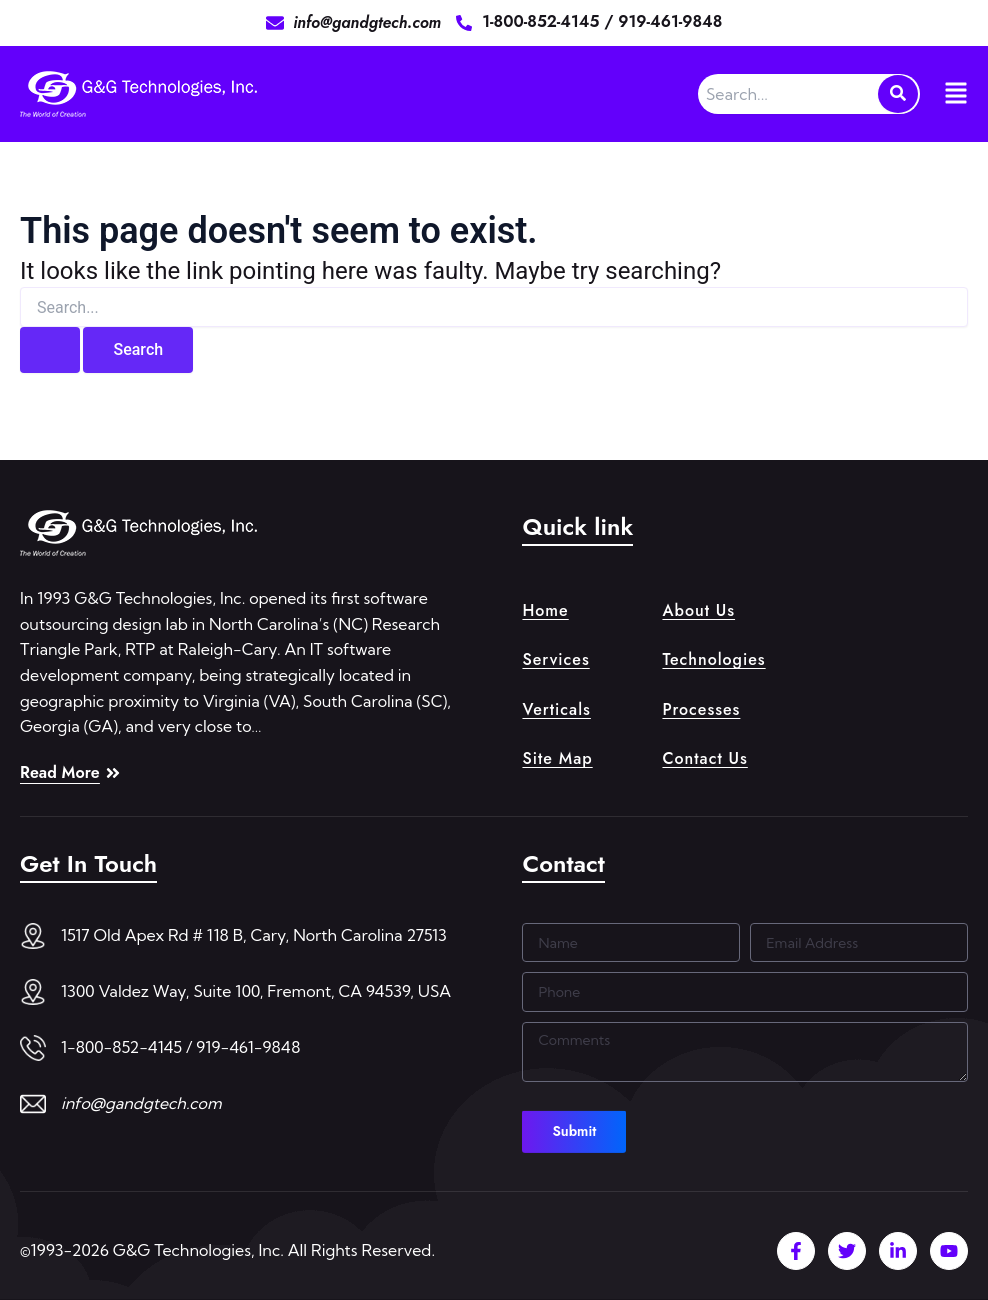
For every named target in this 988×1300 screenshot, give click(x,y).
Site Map (557, 759)
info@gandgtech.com (141, 1103)
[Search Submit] (50, 350)
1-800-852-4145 (543, 21)
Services (555, 658)
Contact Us (704, 759)
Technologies (713, 658)
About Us (698, 607)
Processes (701, 709)
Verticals (556, 709)
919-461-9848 (670, 21)
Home (545, 607)
